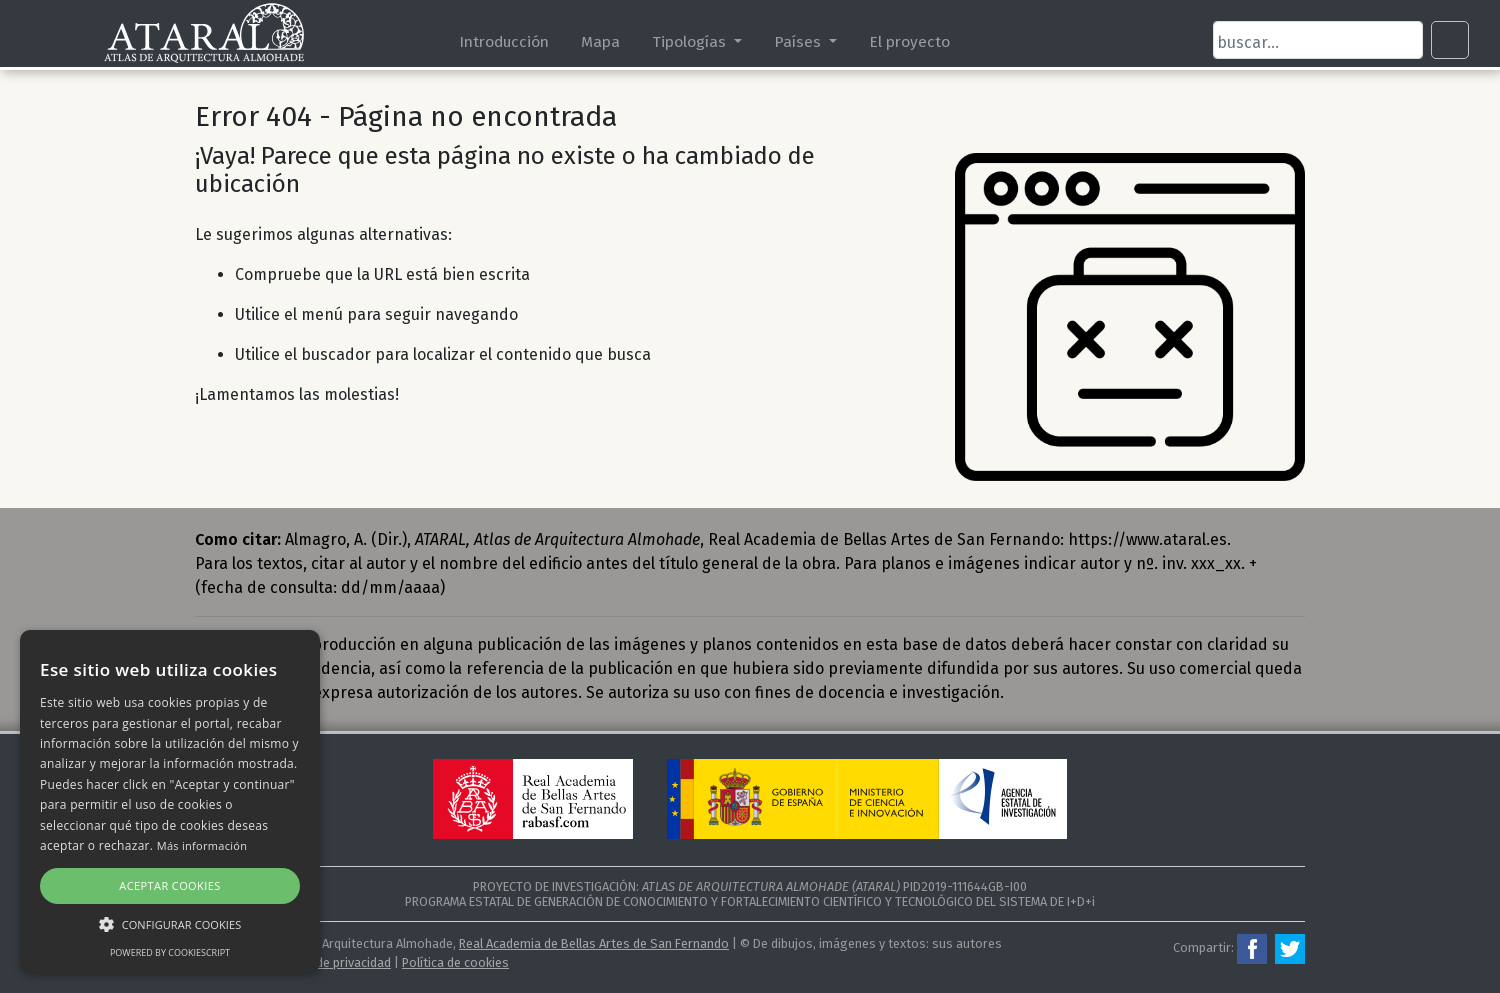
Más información (202, 845)
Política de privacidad (331, 962)
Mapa (600, 41)
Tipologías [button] (691, 41)
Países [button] (799, 41)
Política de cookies (455, 962)
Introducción (504, 41)
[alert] (170, 801)
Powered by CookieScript (170, 952)
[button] (170, 924)
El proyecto (909, 41)
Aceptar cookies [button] (169, 885)
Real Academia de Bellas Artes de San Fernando (594, 943)
